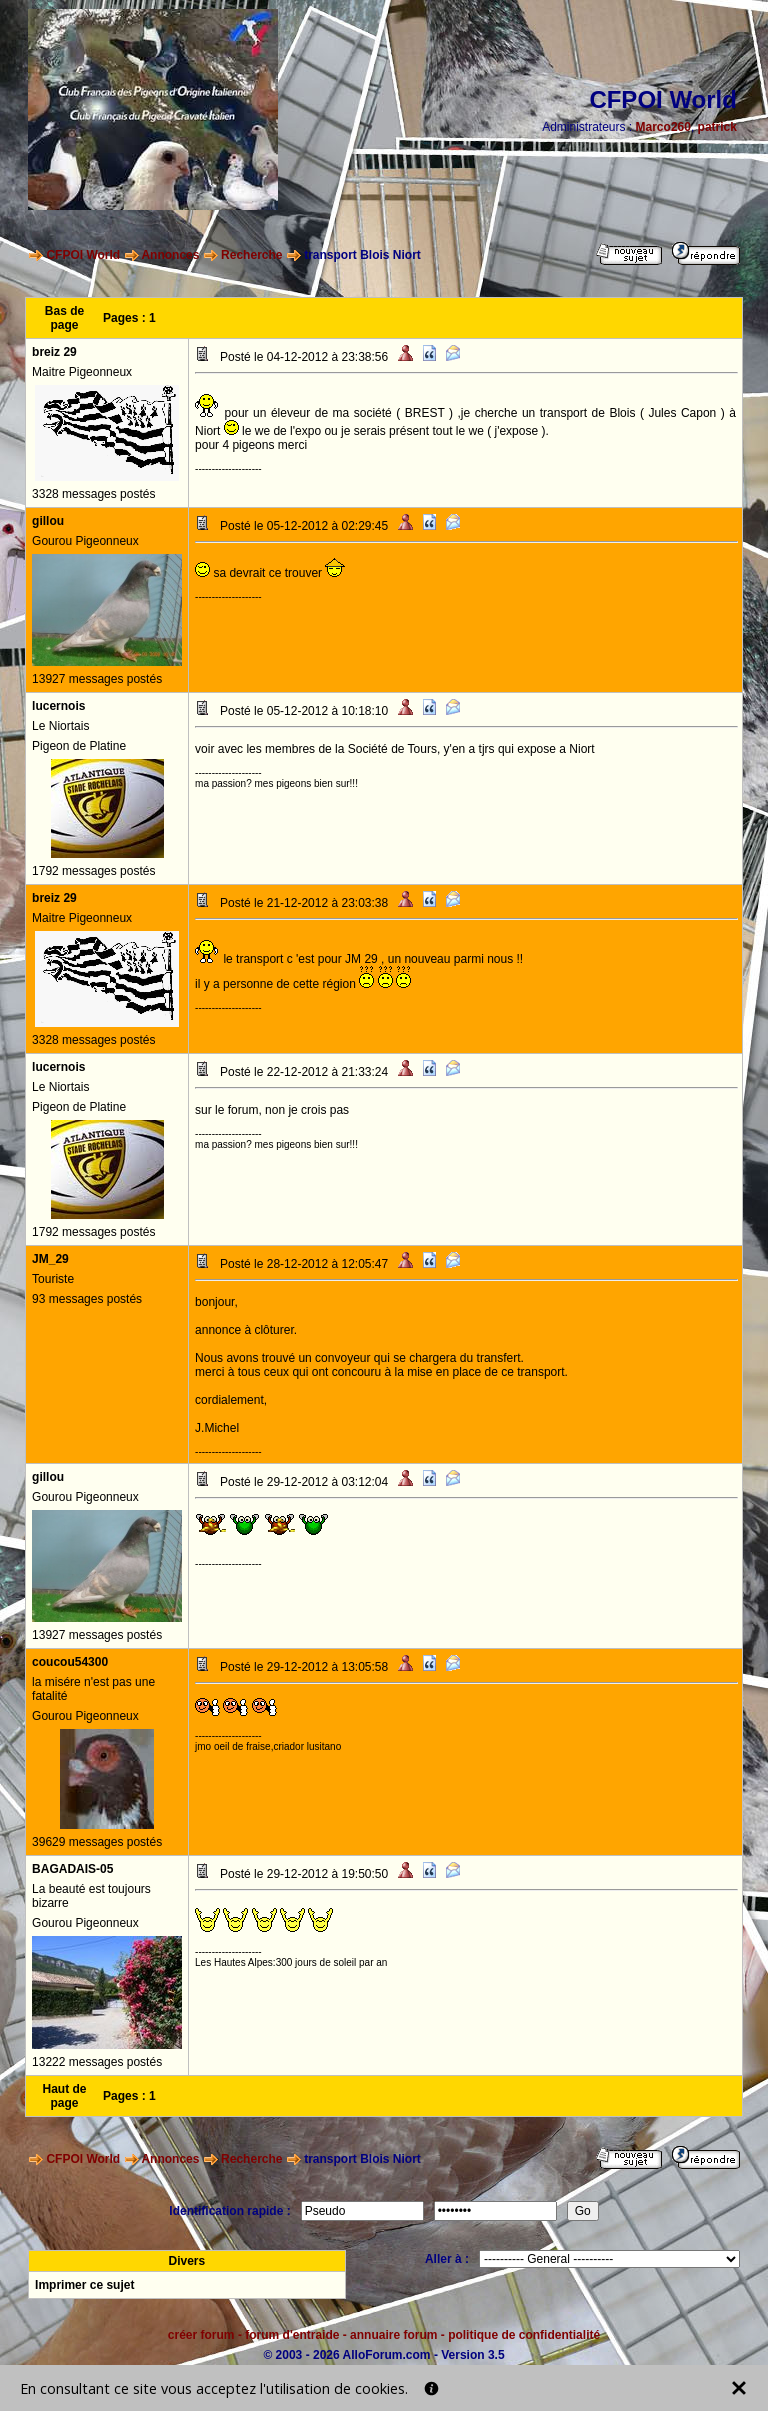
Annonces (170, 255)
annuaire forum (393, 2335)
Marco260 (663, 127)
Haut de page (65, 2096)
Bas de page (64, 318)
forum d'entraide (292, 2335)
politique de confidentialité (524, 2335)
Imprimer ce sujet (84, 2285)
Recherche (251, 255)
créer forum (201, 2335)
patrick (717, 127)
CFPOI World (83, 255)
